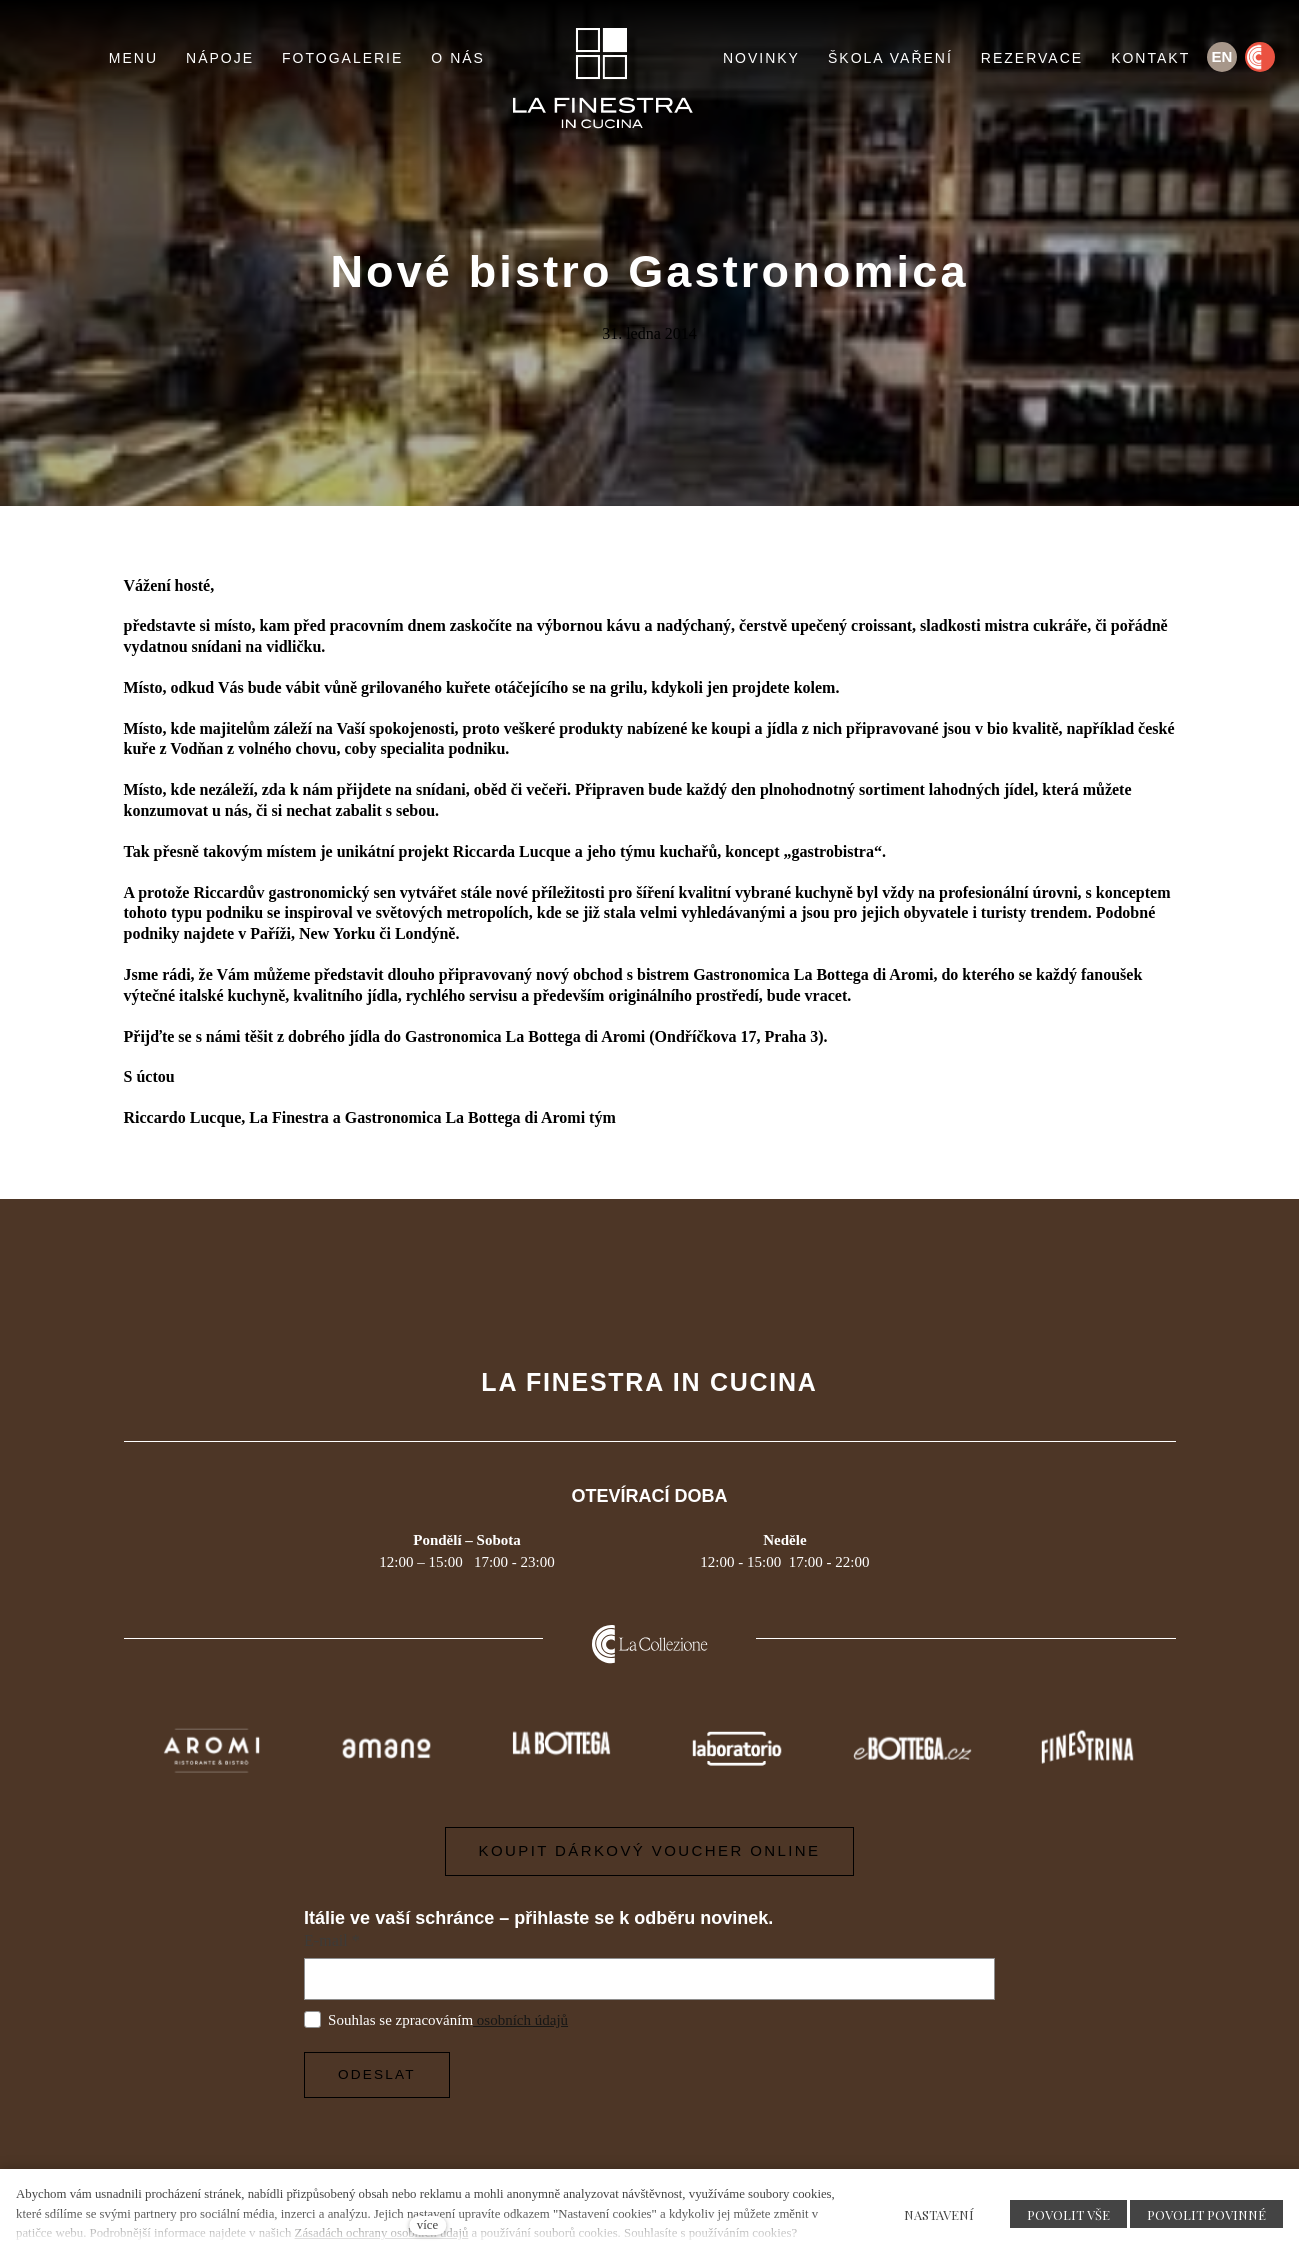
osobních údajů (520, 2020)
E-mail (332, 1940)
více (427, 2225)
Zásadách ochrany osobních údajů (382, 2233)
